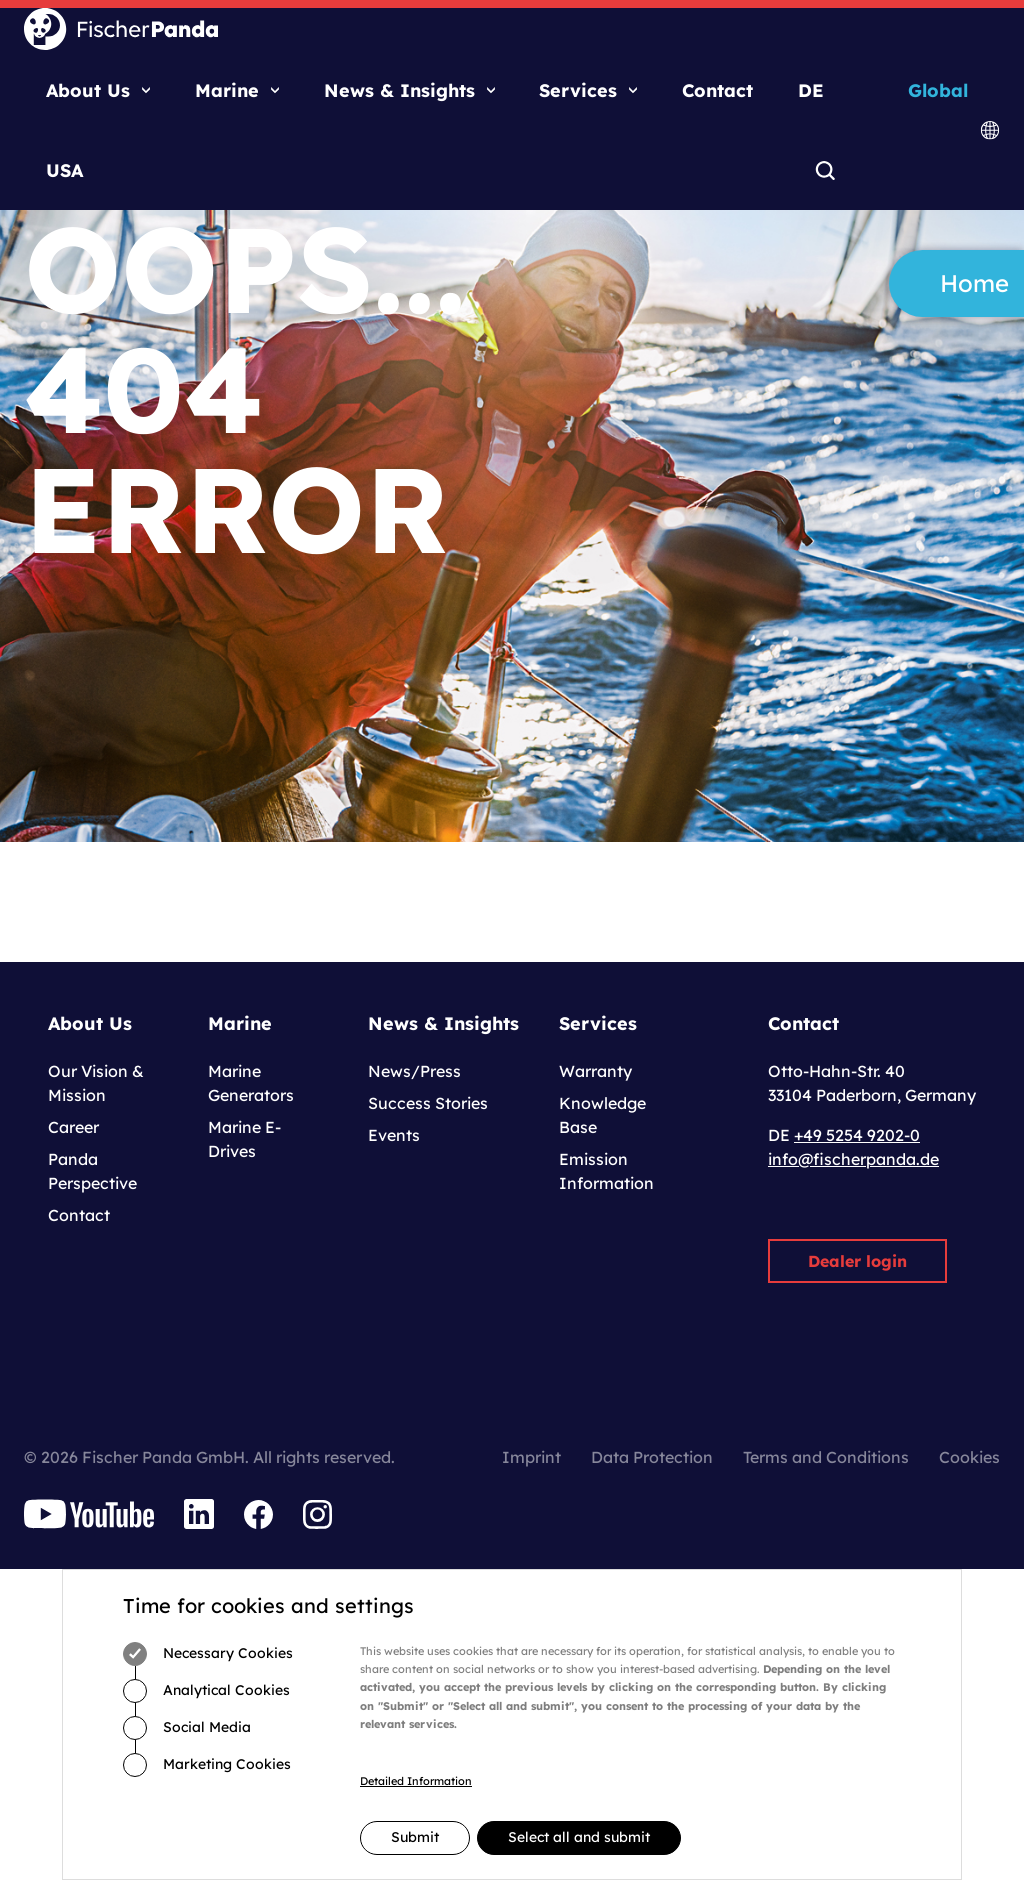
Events (394, 1135)
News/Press (414, 1071)
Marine (227, 90)
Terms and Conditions (826, 1457)
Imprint (531, 1457)
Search (824, 172)
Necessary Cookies (208, 1654)
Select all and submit (579, 1837)
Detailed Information (416, 1781)
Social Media (187, 1728)
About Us (88, 90)
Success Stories (428, 1103)
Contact (717, 90)
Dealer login (857, 1261)
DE (811, 90)
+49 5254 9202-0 (857, 1135)
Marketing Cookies (207, 1765)
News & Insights (399, 90)
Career (73, 1127)
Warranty (595, 1071)
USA (64, 170)
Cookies (969, 1457)
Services (578, 90)
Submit (415, 1837)
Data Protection (652, 1457)
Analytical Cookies (206, 1691)
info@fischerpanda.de (853, 1159)
